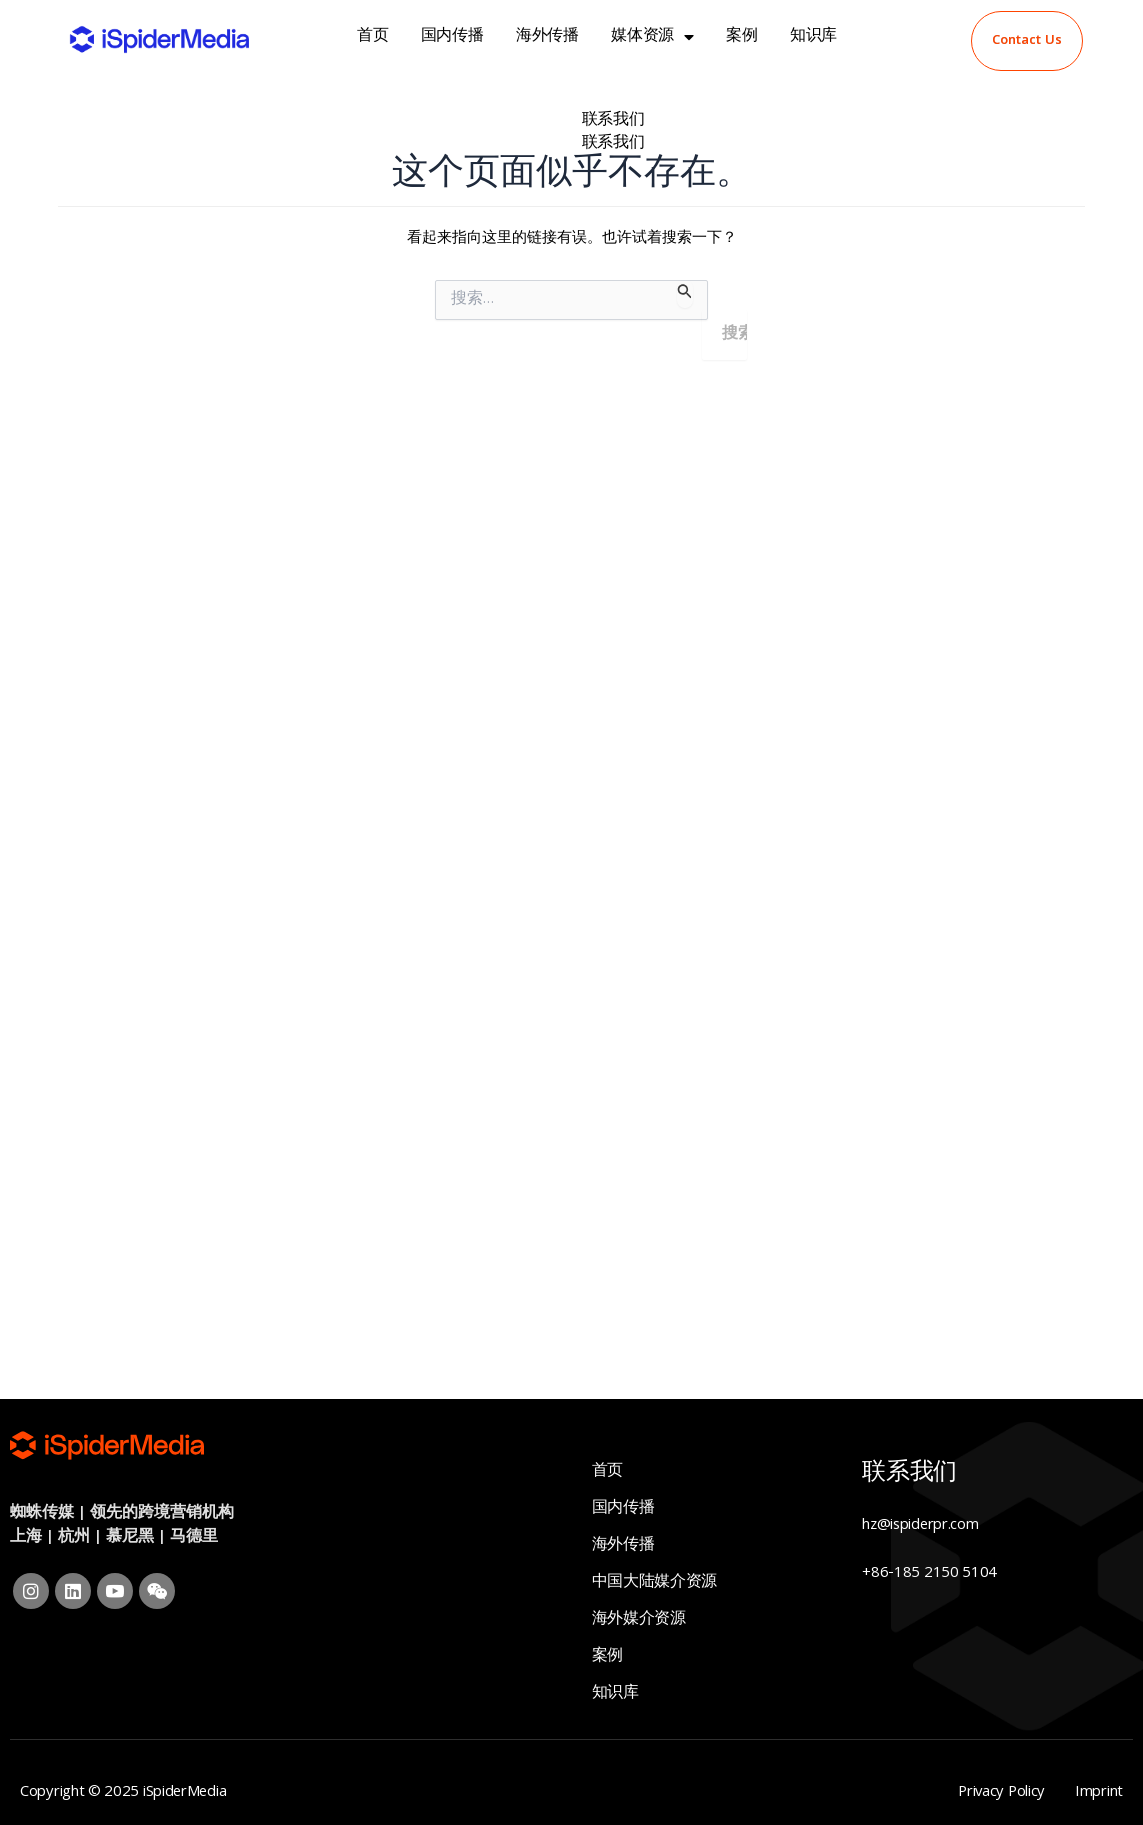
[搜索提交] (685, 294)
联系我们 (613, 121)
